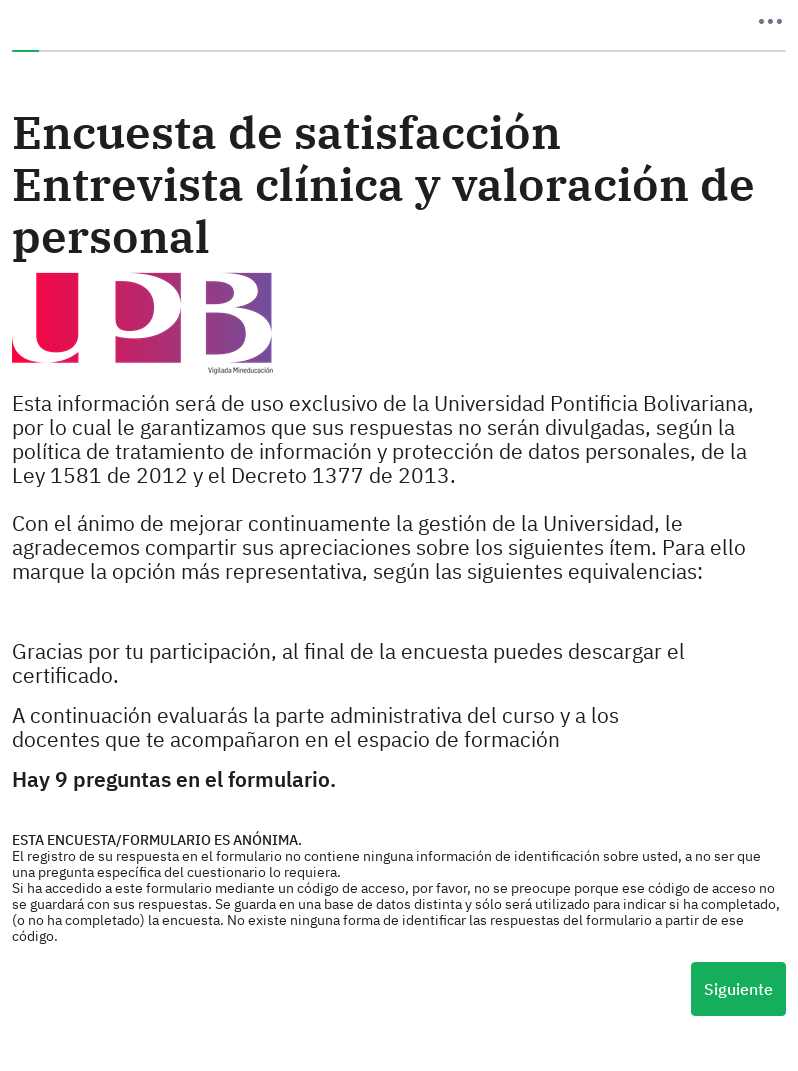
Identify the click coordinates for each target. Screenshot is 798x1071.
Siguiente (738, 989)
